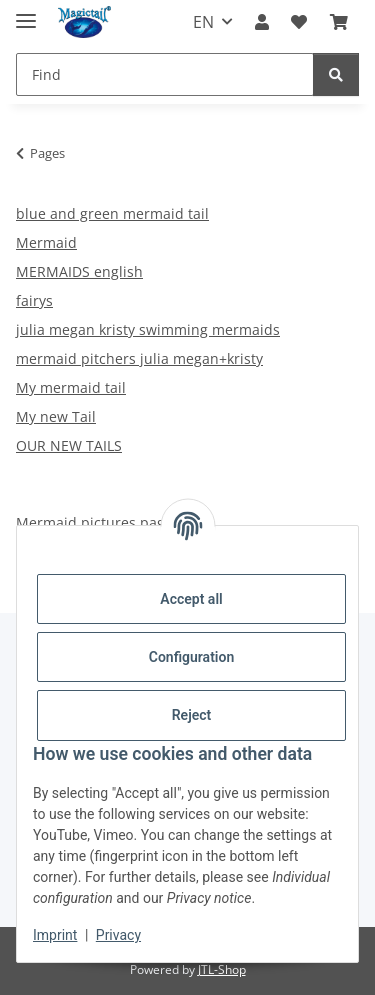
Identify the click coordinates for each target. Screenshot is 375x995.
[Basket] (339, 22)
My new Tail (56, 416)
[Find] (165, 74)
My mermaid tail (71, 387)
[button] (262, 22)
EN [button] (203, 22)
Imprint (55, 935)
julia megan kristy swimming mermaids (148, 329)
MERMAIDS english (79, 271)
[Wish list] (299, 22)
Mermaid (46, 242)
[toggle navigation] (26, 12)
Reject (192, 715)
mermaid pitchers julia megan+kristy (139, 358)
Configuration (191, 657)
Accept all (191, 599)
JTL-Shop (222, 969)
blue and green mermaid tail (112, 213)
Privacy (118, 935)
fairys (34, 300)
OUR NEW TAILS (69, 445)
